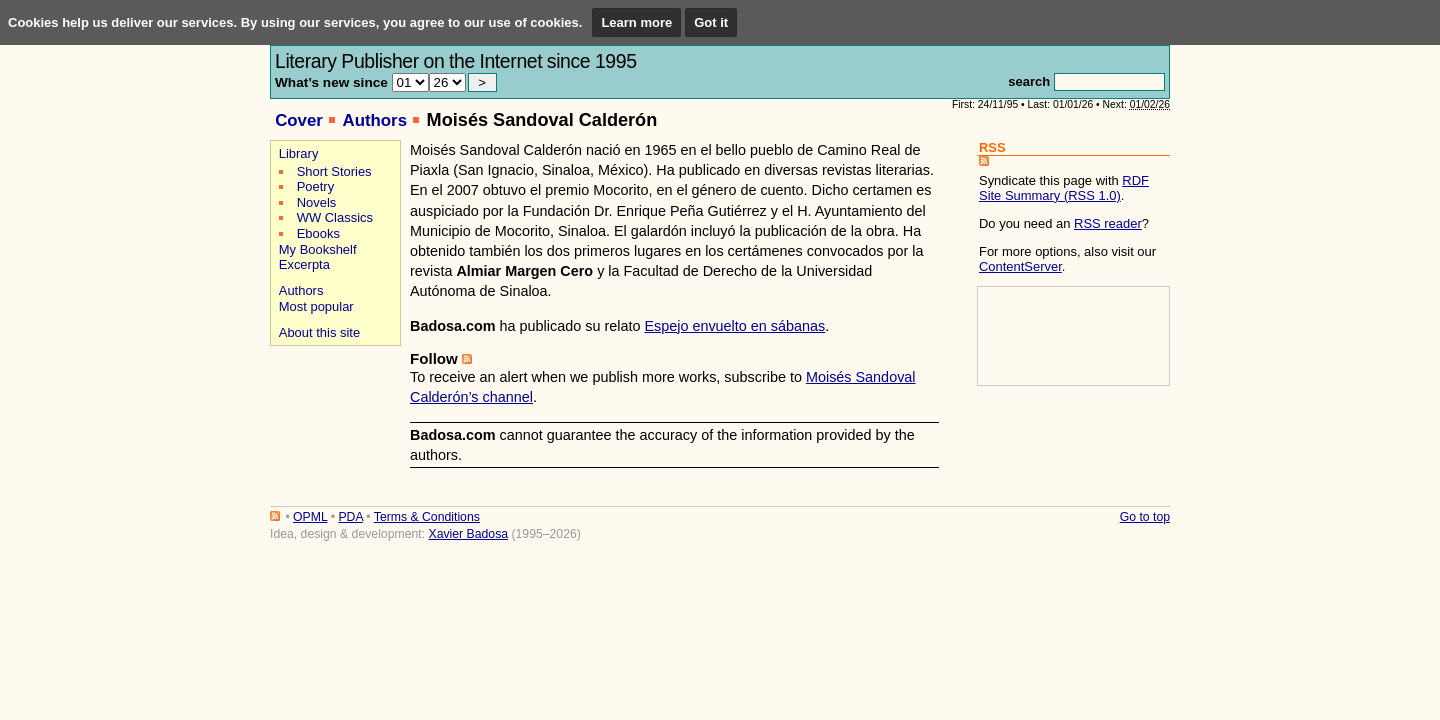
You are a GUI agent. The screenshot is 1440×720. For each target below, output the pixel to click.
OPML (310, 517)
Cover (299, 120)
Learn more (636, 22)
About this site (319, 332)
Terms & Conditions (427, 517)
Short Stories (334, 171)
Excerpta (304, 264)
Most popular (316, 306)
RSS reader (1108, 223)
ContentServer (1020, 266)
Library (299, 153)
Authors (374, 120)
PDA (350, 517)
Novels (317, 202)
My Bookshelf (318, 249)
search (1029, 81)
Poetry (315, 186)
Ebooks (318, 233)
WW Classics (335, 217)
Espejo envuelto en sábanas (734, 326)
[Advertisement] (332, 421)
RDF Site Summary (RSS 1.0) (1064, 188)
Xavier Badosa (468, 534)
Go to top (1145, 517)
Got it (711, 22)
